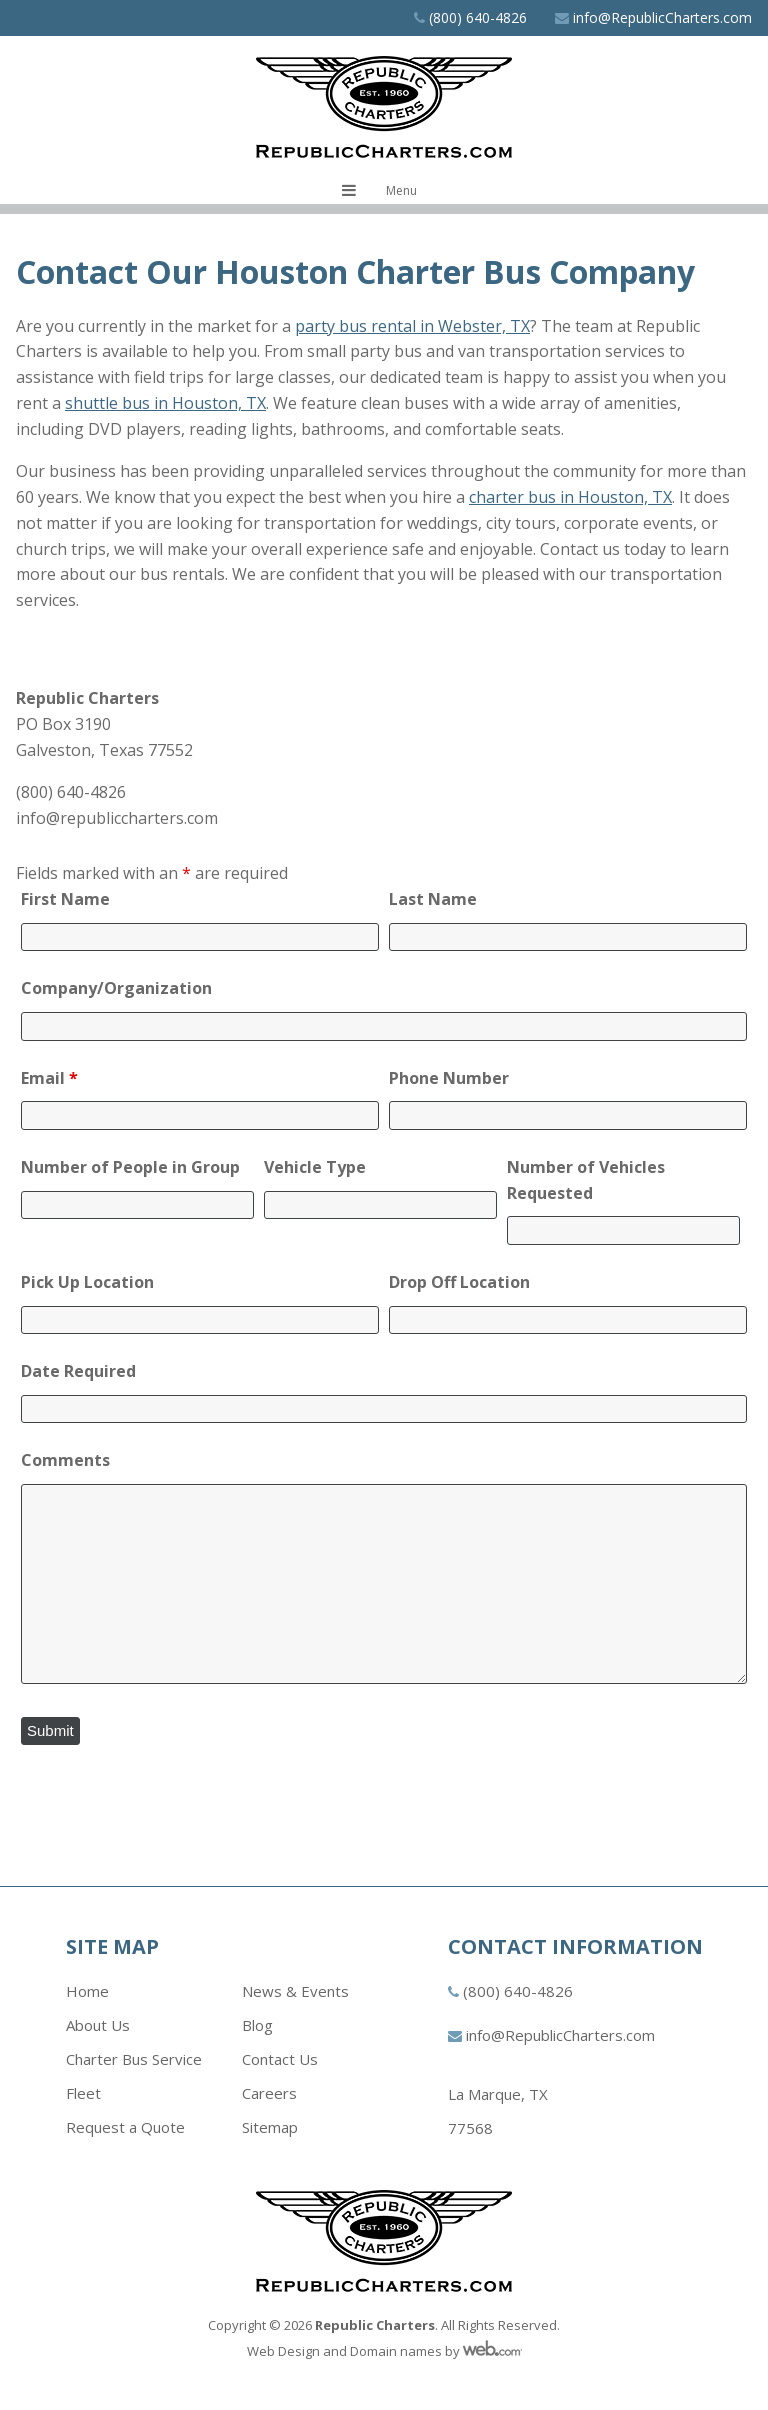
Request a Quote (125, 2127)
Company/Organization (116, 988)
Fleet (83, 2093)
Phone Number (449, 1078)
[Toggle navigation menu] (384, 191)
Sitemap (270, 2127)
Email (49, 1078)
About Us (98, 2025)
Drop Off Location (459, 1282)
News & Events (295, 1991)
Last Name (433, 899)
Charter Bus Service (134, 2059)
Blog (257, 2025)
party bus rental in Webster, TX (412, 326)
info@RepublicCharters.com (662, 17)
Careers (269, 2093)
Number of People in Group (130, 1167)
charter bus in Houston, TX (570, 497)
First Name (65, 899)
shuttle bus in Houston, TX (165, 403)
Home (87, 1991)
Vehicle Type (315, 1167)
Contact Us (280, 2059)
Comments (65, 1460)
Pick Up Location (87, 1282)
